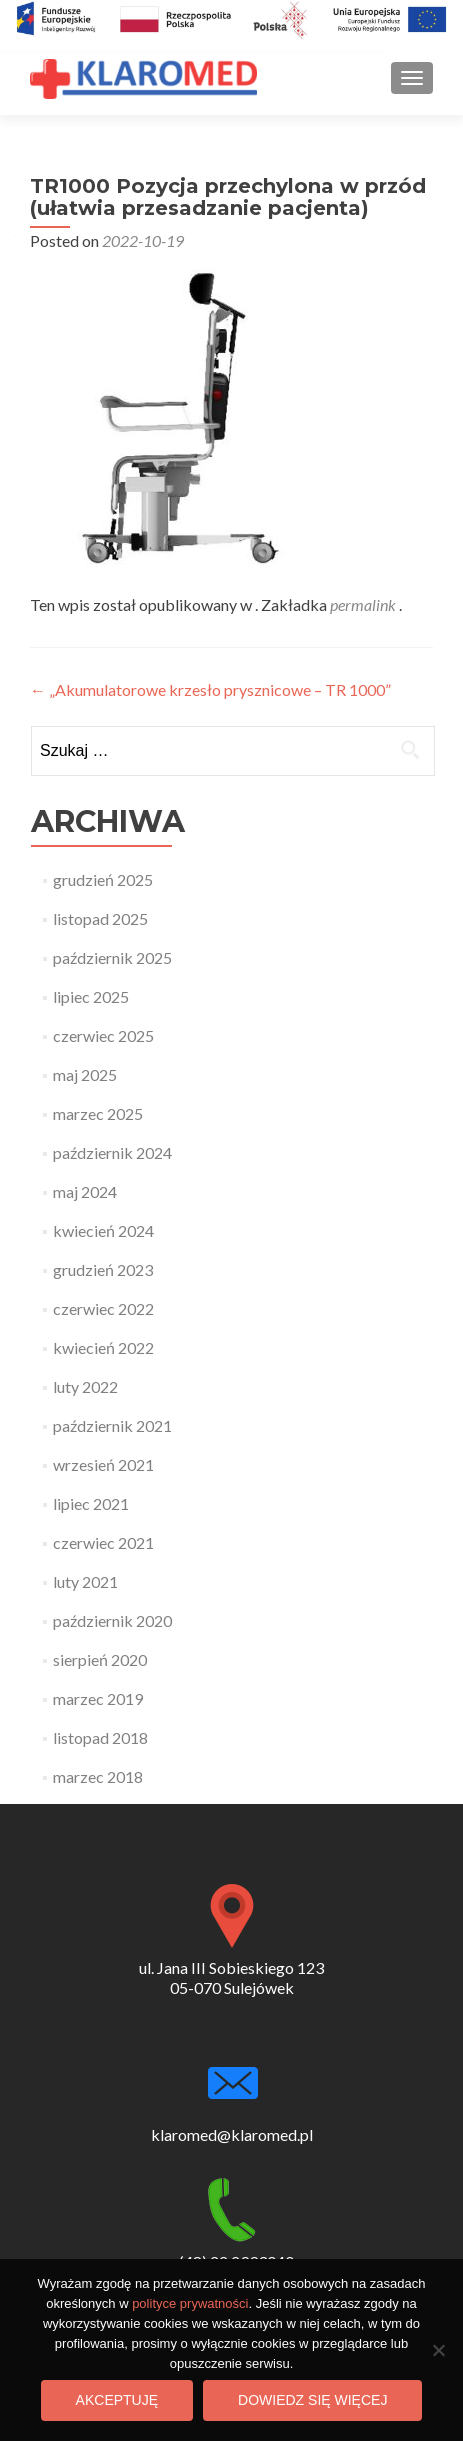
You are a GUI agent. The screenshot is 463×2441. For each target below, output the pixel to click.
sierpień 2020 (100, 1659)
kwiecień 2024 (103, 1230)
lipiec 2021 (91, 1503)
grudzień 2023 (103, 1269)
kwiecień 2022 (103, 1347)
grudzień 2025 (103, 879)
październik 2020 (112, 1620)
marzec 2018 (98, 1776)
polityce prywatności (190, 2303)
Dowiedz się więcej (312, 2400)
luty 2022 (85, 1386)
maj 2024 (85, 1191)
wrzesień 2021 (103, 1464)
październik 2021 (112, 1425)
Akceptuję (117, 2400)
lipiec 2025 (91, 996)
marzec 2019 (98, 1698)
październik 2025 (112, 957)
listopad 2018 (100, 1737)
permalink (364, 604)
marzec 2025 (98, 1113)
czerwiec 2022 (103, 1308)
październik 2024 (112, 1152)
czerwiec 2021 (103, 1542)
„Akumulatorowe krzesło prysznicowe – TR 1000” (210, 689)
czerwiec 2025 (103, 1035)
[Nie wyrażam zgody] (438, 2350)
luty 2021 (85, 1581)
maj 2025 (85, 1074)
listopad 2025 (100, 918)
